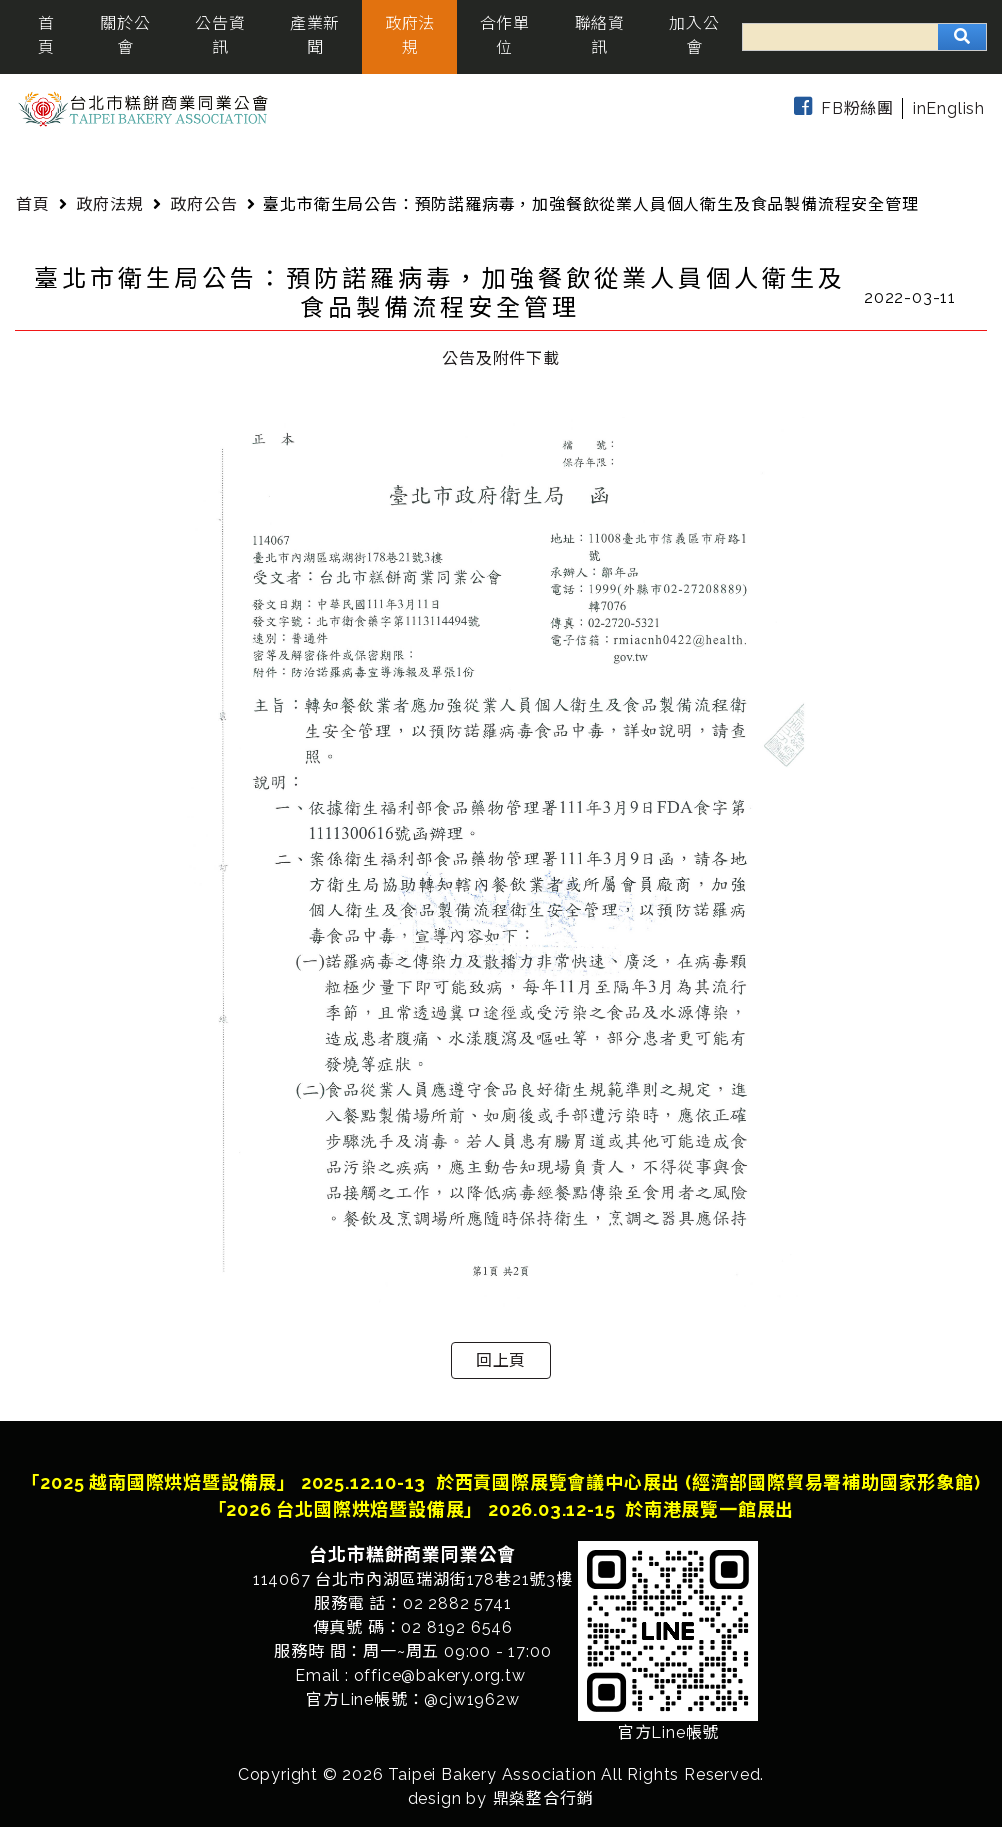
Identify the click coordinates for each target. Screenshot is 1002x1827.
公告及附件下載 (501, 358)
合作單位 (505, 35)
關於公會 (125, 35)
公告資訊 (220, 35)
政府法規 (410, 35)
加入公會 (694, 35)
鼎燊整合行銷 (543, 1798)
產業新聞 (315, 35)
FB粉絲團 (840, 108)
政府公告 (203, 204)
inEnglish (949, 108)
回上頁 (501, 1360)
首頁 (46, 35)
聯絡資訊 (600, 35)
